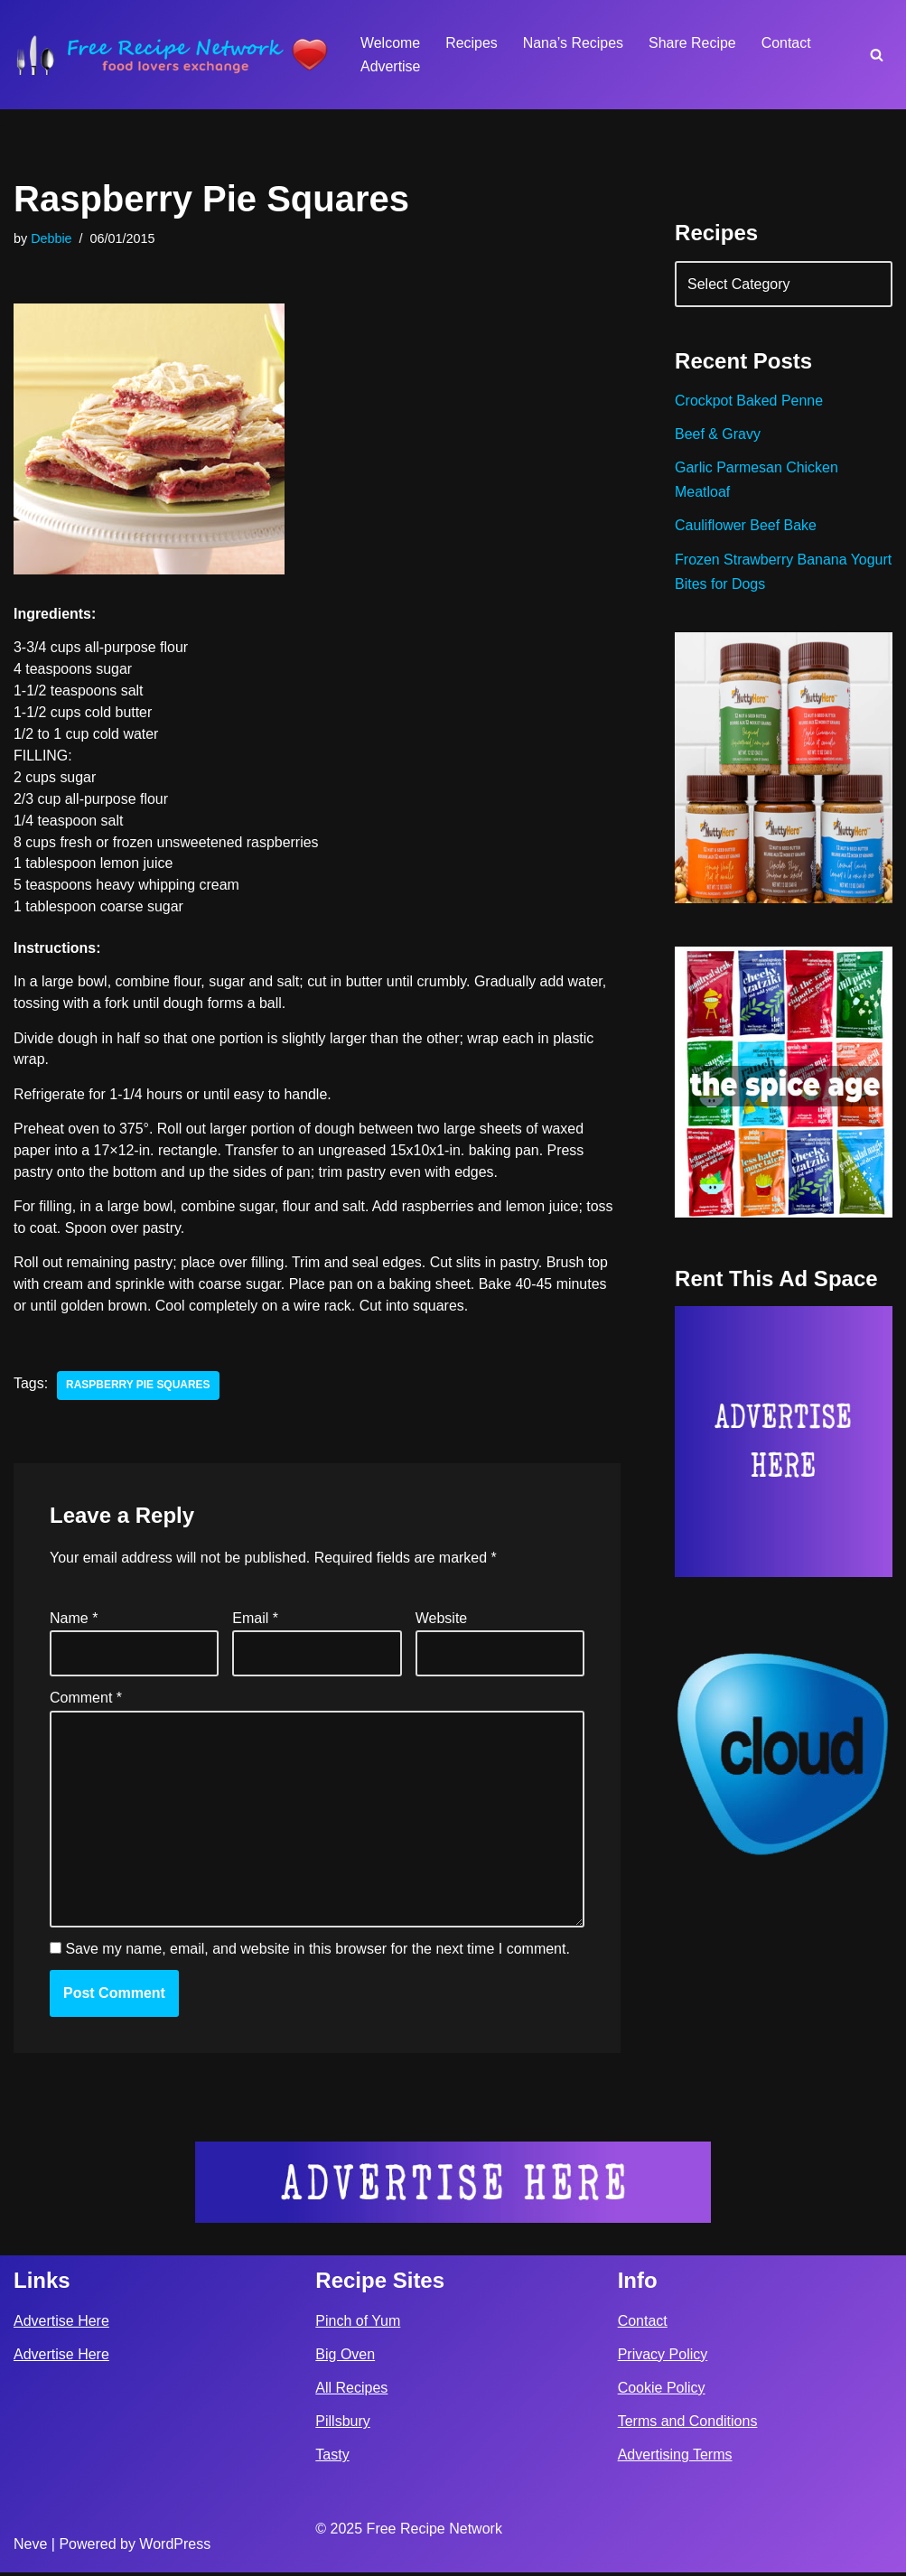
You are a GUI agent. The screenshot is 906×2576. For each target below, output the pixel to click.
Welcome (390, 43)
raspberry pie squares (138, 1388)
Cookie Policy (661, 2391)
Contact (787, 43)
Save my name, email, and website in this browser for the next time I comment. (317, 1952)
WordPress (174, 2547)
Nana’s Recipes (573, 43)
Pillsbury (342, 2424)
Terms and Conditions (688, 2424)
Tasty (332, 2458)
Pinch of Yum (357, 2324)
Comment (86, 1700)
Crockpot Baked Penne (749, 401)
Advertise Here (61, 2324)
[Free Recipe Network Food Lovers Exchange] (172, 54)
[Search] (876, 54)
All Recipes (351, 2391)
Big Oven (345, 2358)
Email (255, 1621)
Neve (30, 2547)
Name (74, 1621)
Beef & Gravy (718, 435)
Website (442, 1621)
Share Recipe (693, 43)
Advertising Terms (675, 2458)
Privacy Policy (663, 2358)
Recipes (471, 43)
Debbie (51, 238)
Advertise (390, 66)
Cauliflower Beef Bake (746, 526)
